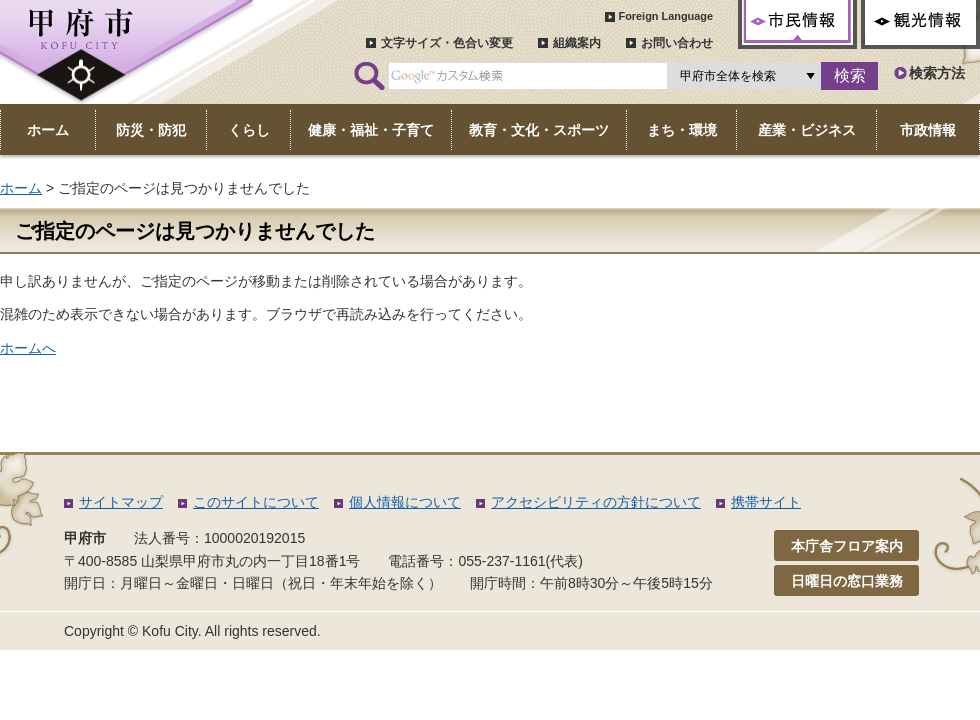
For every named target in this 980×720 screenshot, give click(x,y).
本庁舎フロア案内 (847, 546)
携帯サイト (766, 502)
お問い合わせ (677, 43)
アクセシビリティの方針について (596, 502)
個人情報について (405, 502)
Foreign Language (665, 16)
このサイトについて (256, 502)
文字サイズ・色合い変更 (447, 43)
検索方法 (937, 73)
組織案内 (577, 43)
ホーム (21, 188)
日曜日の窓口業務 (847, 581)
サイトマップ (121, 502)
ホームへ (28, 348)
